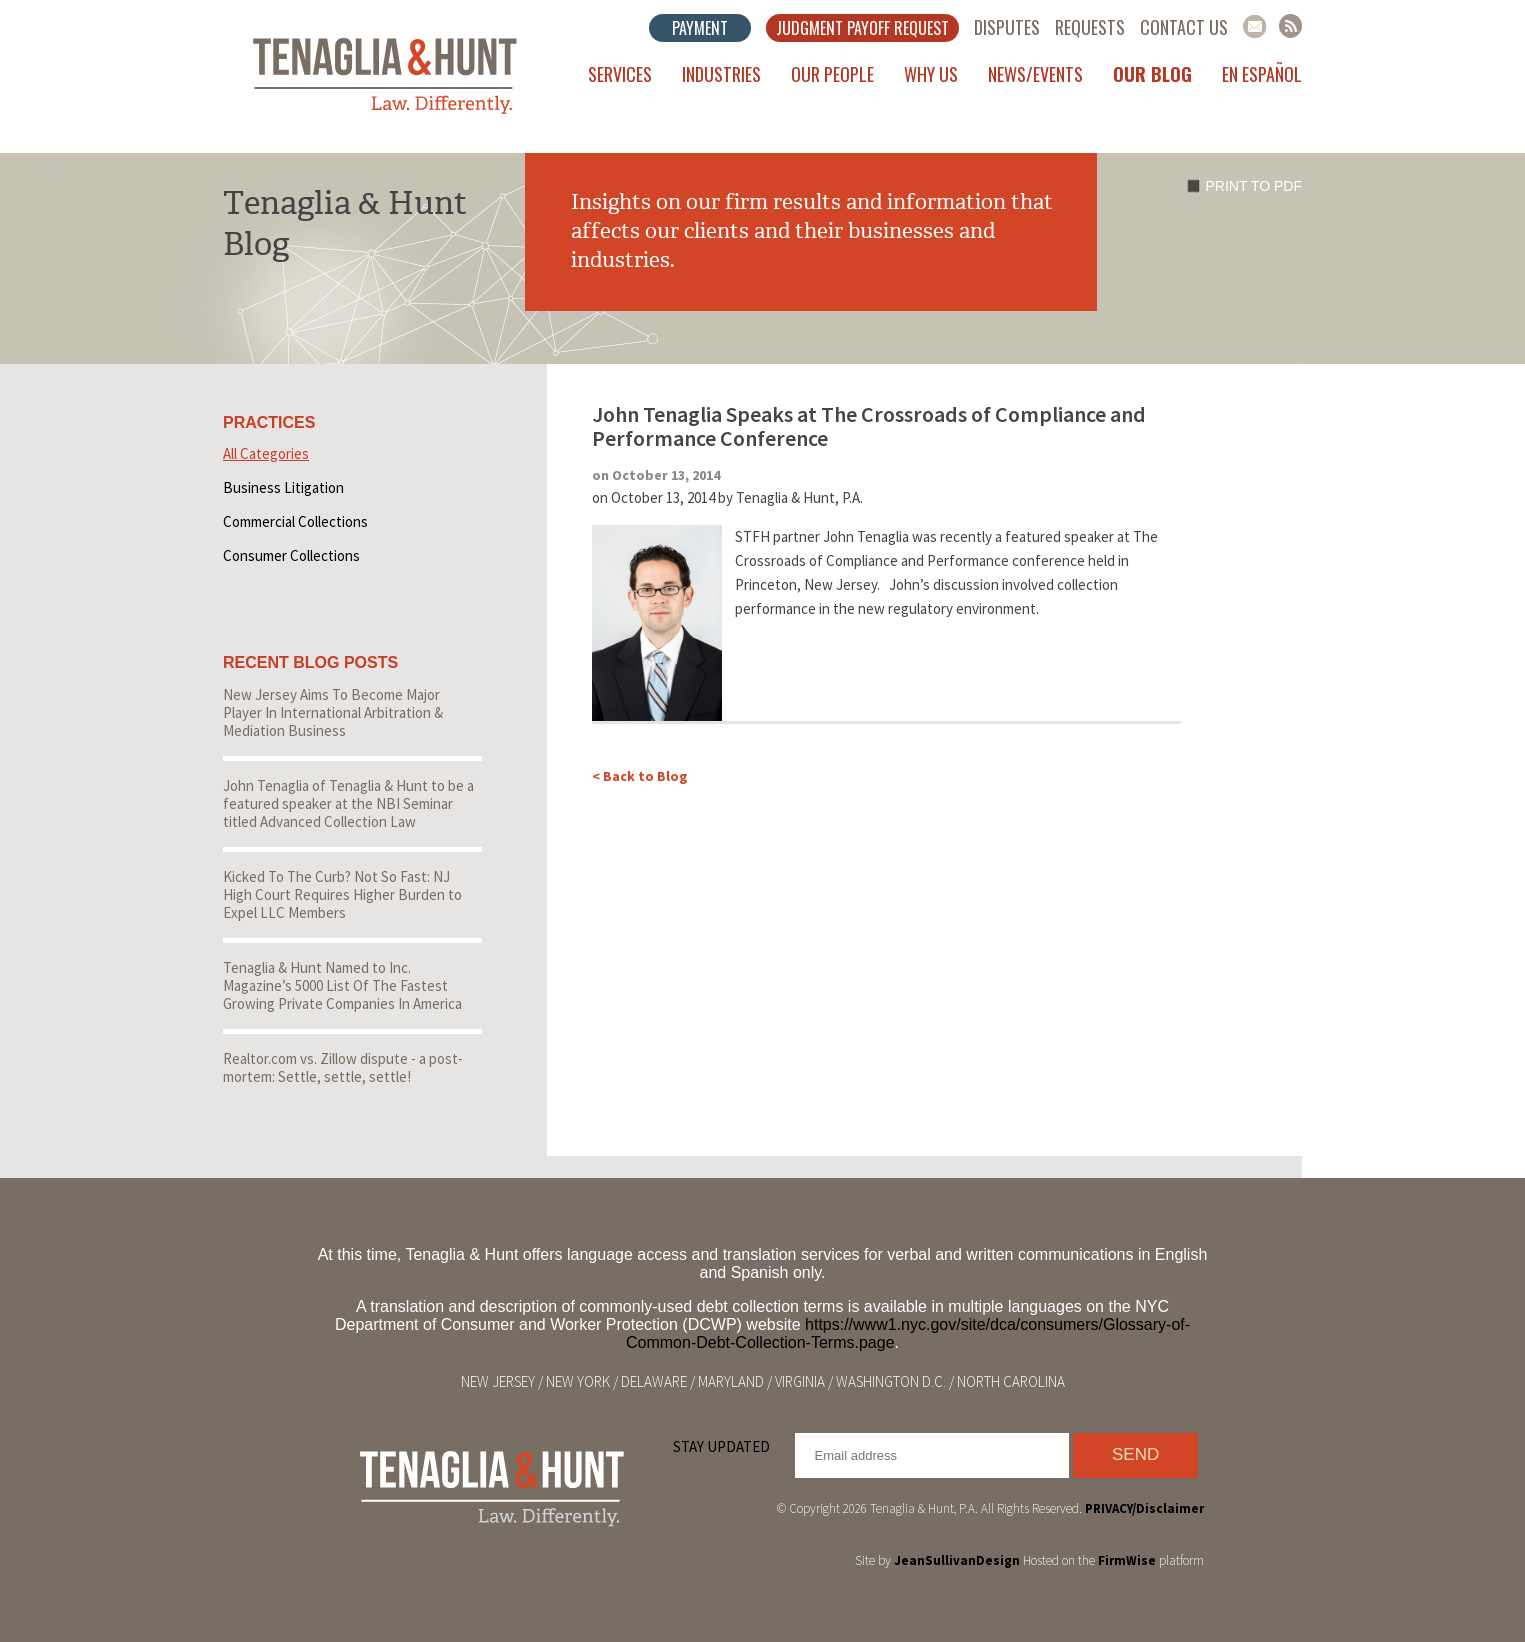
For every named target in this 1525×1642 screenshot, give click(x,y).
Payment (700, 28)
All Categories (266, 453)
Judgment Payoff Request (862, 28)
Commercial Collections (295, 521)
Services (620, 74)
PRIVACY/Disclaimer (1144, 1508)
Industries (721, 74)
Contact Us (1184, 27)
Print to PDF (1254, 186)
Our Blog (1152, 74)
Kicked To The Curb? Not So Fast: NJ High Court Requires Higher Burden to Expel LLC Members (342, 894)
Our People (832, 74)
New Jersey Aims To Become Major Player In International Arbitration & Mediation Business (333, 712)
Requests (1090, 27)
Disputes (1007, 27)
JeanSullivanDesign (957, 1560)
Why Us (931, 74)
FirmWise (1127, 1560)
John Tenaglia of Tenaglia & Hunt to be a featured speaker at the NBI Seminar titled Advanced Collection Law (348, 803)
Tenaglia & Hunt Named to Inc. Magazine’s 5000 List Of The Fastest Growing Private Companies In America (342, 985)
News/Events (1035, 74)
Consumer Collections (291, 555)
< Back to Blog (640, 776)
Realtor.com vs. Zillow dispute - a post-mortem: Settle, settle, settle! (343, 1067)
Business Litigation (283, 487)
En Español (1262, 74)
